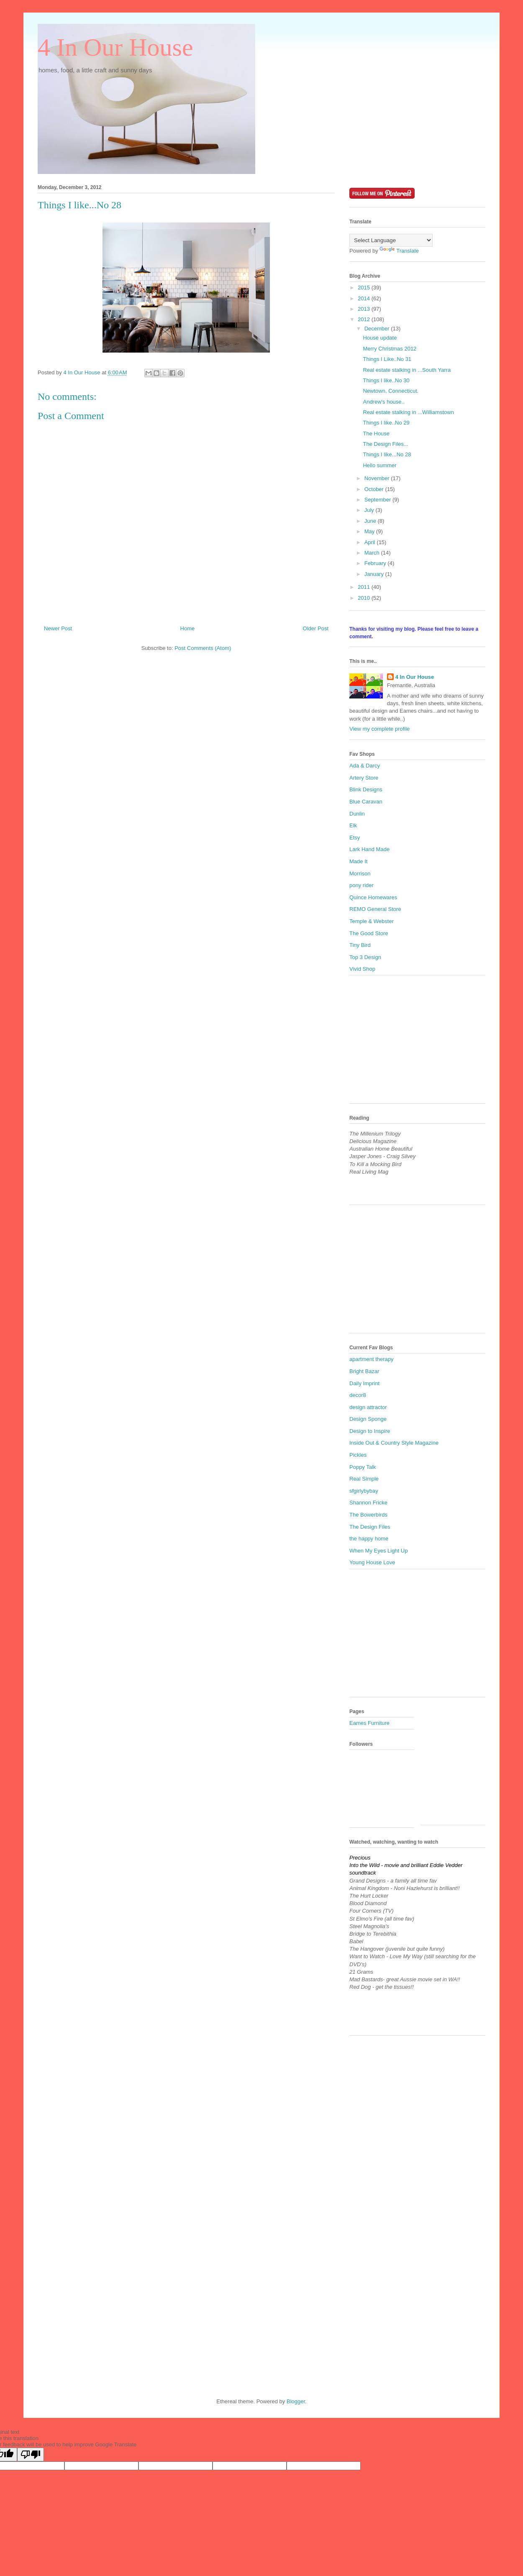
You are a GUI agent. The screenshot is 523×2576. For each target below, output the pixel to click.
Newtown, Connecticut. (390, 391)
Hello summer (379, 465)
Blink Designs (365, 789)
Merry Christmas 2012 (389, 348)
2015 (365, 287)
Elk (353, 825)
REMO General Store (375, 909)
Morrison (360, 873)
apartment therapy (371, 1359)
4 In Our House (115, 47)
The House (376, 433)
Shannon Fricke (368, 1502)
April (370, 542)
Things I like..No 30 (386, 380)
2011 (365, 587)
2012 (365, 319)
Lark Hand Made (369, 849)
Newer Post (58, 628)
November (377, 478)
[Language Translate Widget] (391, 240)
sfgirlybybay (363, 1491)
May (370, 531)
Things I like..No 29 (386, 423)
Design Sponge (368, 1419)
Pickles (358, 1455)
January (374, 574)
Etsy (354, 837)
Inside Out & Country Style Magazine (393, 1443)
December (377, 328)
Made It (358, 861)
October (374, 489)
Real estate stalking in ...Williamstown (408, 412)
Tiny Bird (360, 945)
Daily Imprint (364, 1383)
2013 (365, 309)
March (372, 553)
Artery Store (363, 778)
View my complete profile (379, 729)
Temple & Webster (371, 921)
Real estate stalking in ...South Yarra (407, 370)
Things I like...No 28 (387, 454)
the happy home (368, 1538)
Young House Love (372, 1562)
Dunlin (357, 814)
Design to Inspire (369, 1431)
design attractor (368, 1407)
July (370, 510)
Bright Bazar (364, 1371)
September (378, 499)
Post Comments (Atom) (202, 648)
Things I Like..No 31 (387, 359)
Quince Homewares (373, 897)
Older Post (315, 628)
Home (187, 628)
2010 (365, 598)
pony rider (361, 885)
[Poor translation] (30, 2454)
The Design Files (369, 1527)
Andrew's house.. (383, 402)
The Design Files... (385, 444)
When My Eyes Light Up (378, 1551)
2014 (365, 298)
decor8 (357, 1395)
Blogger (296, 2401)
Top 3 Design (365, 957)
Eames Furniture (369, 1723)
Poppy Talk (362, 1467)
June (371, 521)
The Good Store (368, 933)
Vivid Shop (362, 969)
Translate (399, 251)
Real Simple (364, 1479)
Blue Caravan (365, 801)
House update (380, 338)
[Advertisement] (412, 1042)
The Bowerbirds (368, 1515)
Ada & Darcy (364, 765)
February (376, 563)
